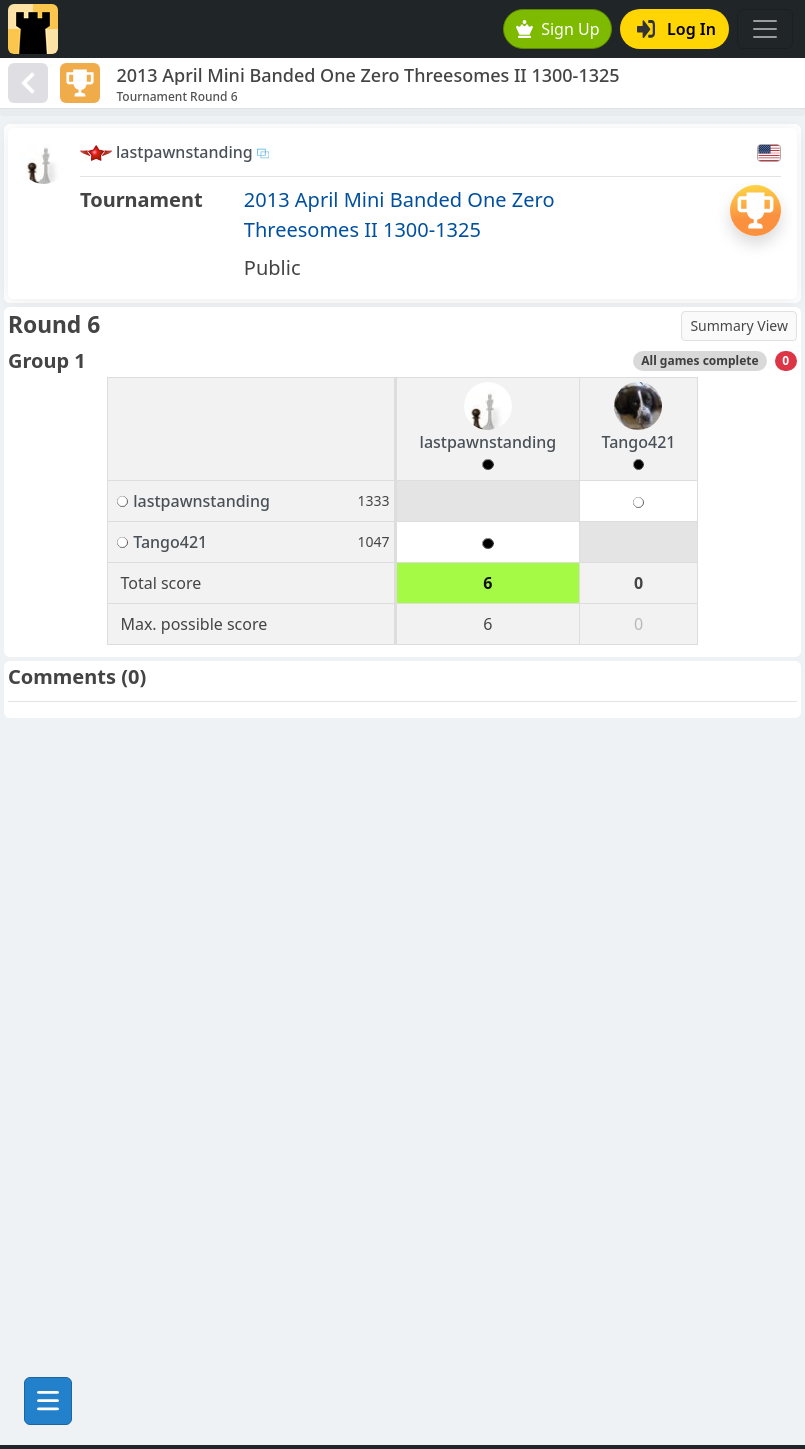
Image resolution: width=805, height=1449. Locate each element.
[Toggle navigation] (765, 29)
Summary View (739, 325)
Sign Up (558, 29)
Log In (676, 29)
